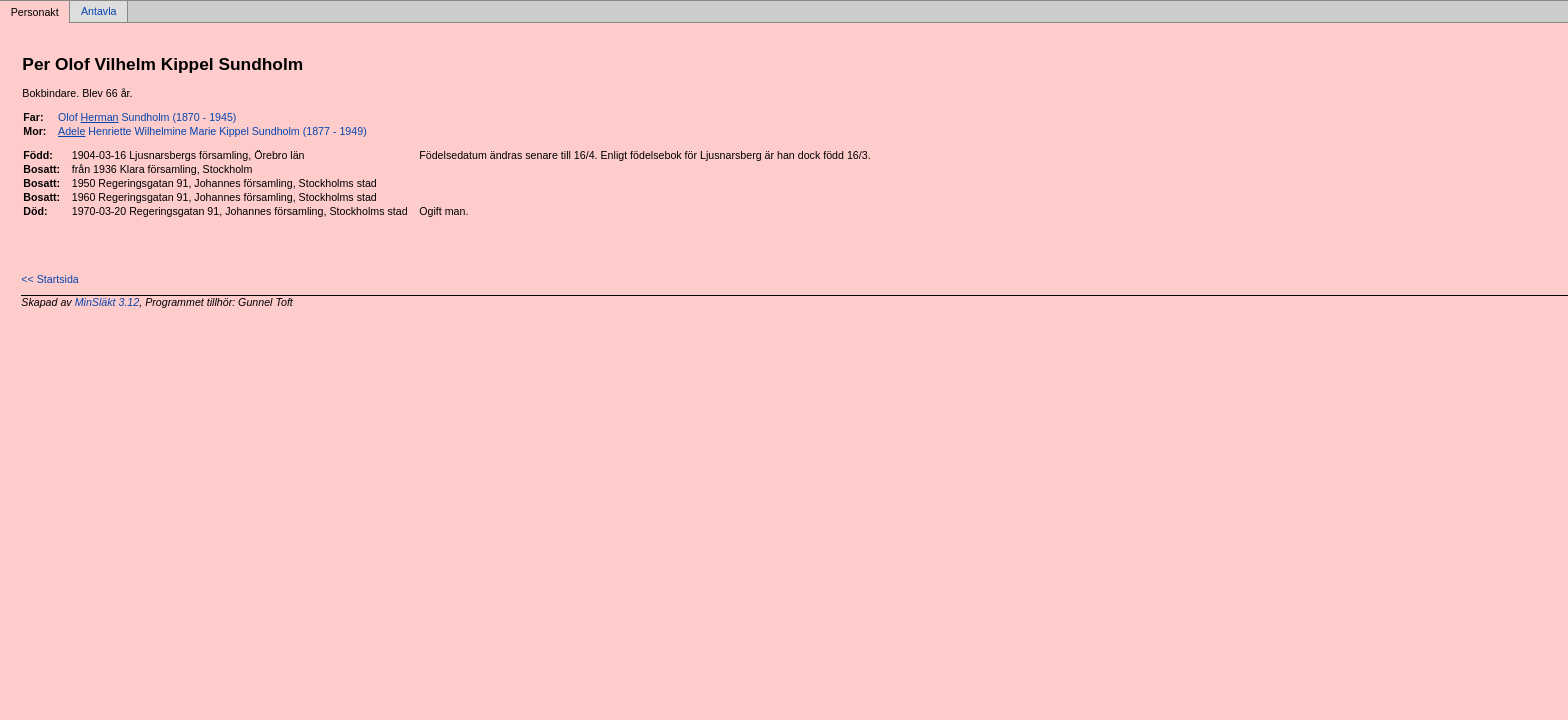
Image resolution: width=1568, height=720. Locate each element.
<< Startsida (49, 279)
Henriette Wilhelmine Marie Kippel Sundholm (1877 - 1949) (212, 131)
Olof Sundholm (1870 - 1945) (147, 117)
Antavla (99, 12)
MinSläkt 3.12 (107, 302)
